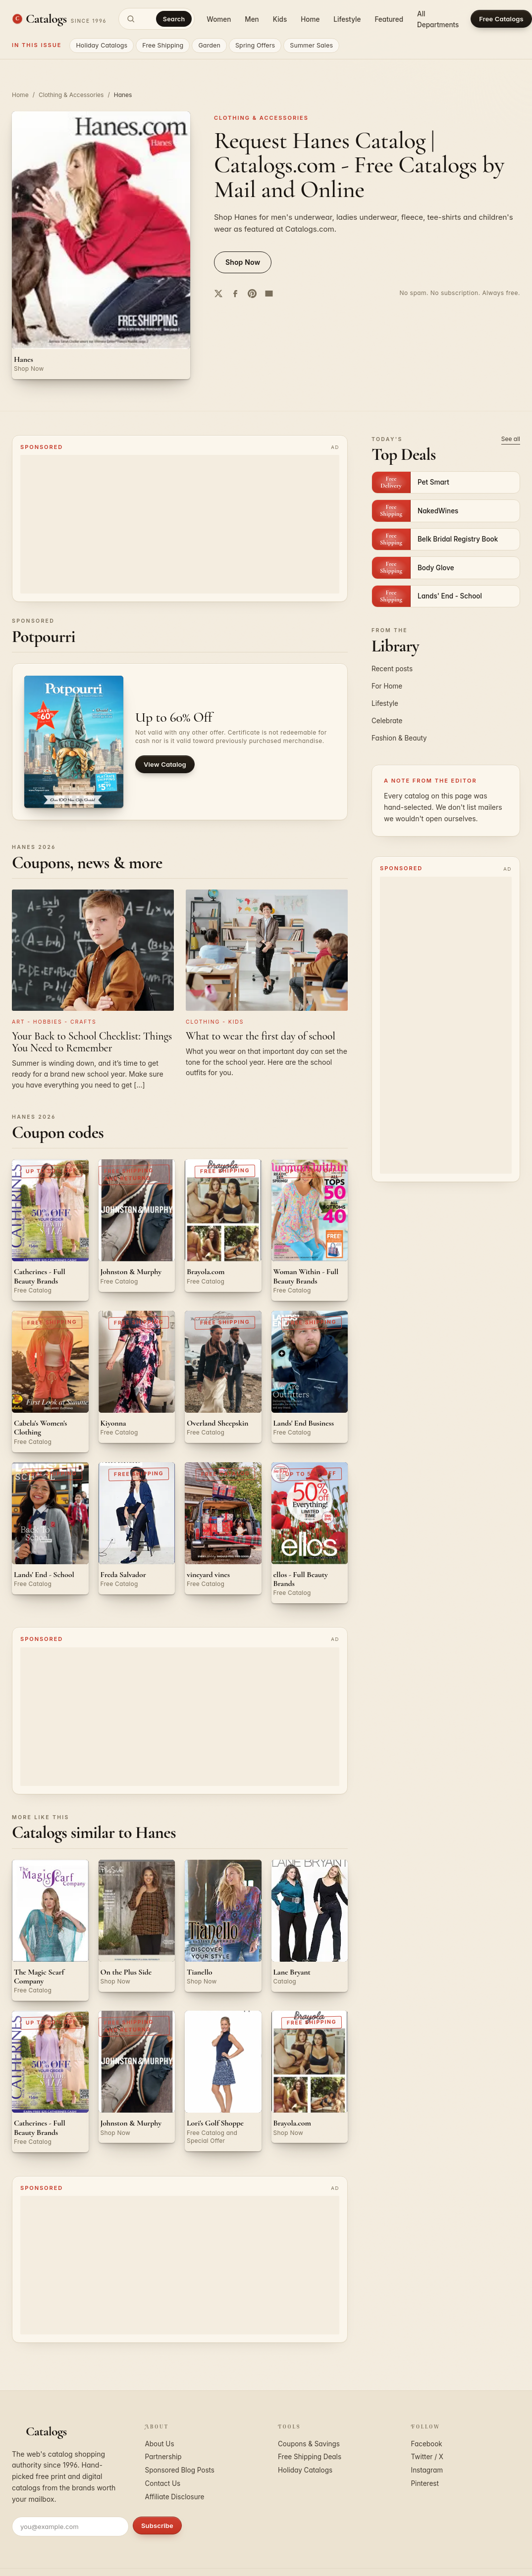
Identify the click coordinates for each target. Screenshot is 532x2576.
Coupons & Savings (309, 2444)
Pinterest (425, 2483)
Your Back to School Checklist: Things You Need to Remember (92, 1042)
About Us (159, 2444)
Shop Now (242, 262)
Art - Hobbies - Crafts (54, 1022)
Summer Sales (311, 45)
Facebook (426, 2444)
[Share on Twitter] (218, 293)
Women (219, 19)
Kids (280, 19)
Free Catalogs (501, 19)
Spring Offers (255, 45)
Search (174, 19)
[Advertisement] (174, 524)
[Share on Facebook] (235, 293)
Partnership (163, 2457)
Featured (388, 19)
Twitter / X (427, 2457)
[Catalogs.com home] (59, 19)
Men (252, 19)
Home (310, 19)
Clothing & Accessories (71, 95)
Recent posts (392, 669)
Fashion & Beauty (399, 738)
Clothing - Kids (215, 1022)
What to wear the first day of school (260, 1036)
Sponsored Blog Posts (179, 2470)
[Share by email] (269, 293)
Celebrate (387, 721)
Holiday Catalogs (101, 45)
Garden (209, 45)
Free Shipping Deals (309, 2457)
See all (510, 439)
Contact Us (163, 2483)
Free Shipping (162, 45)
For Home (387, 686)
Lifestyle (347, 19)
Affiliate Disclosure (175, 2497)
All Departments (438, 19)
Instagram (427, 2470)
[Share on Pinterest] (252, 293)
